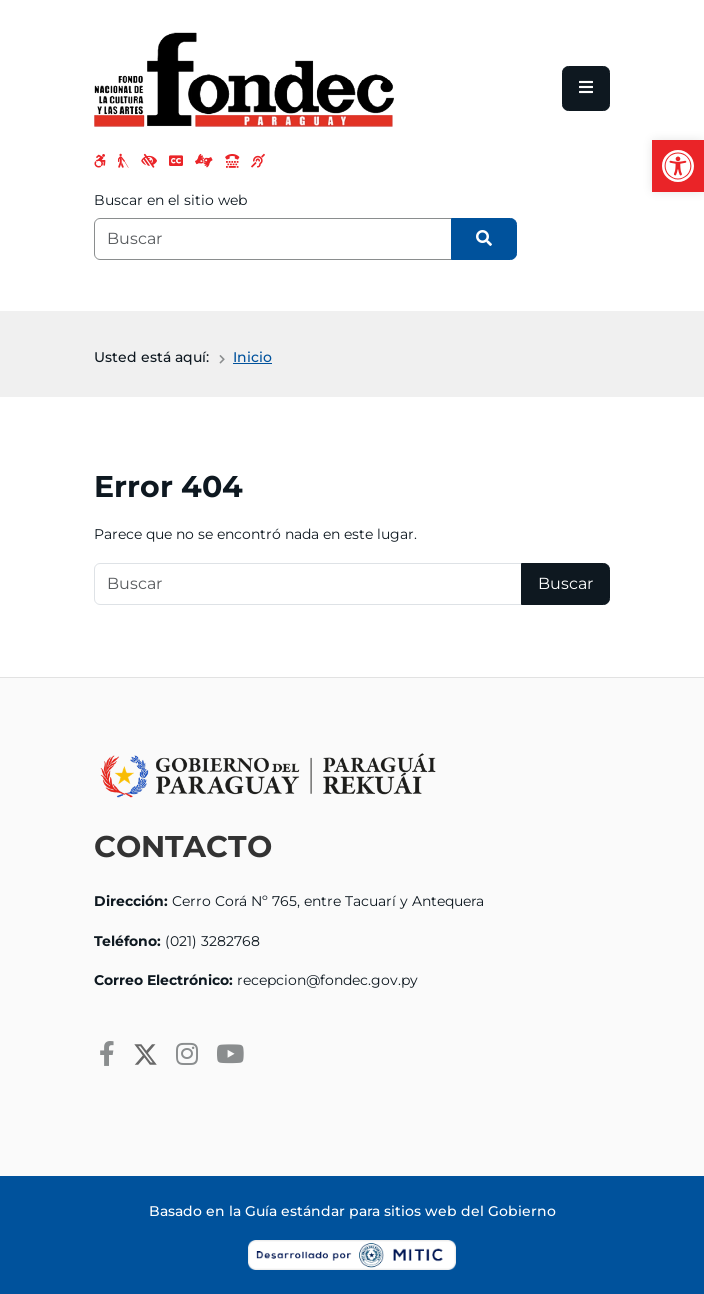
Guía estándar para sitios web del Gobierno (400, 1211)
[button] (678, 166)
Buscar (565, 583)
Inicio (252, 357)
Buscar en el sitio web (170, 200)
